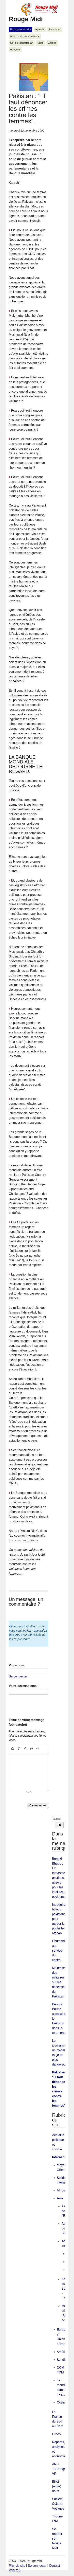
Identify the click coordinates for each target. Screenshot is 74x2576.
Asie (60, 2198)
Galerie (52, 42)
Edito (40, 42)
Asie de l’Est (65, 2211)
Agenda (39, 29)
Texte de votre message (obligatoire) (26, 1722)
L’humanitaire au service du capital (61, 1950)
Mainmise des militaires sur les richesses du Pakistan (59, 1982)
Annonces (55, 29)
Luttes (56, 2434)
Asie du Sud (65, 2228)
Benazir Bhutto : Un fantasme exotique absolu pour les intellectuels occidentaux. (61, 1877)
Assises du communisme (25, 36)
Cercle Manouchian (21, 42)
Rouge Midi (26, 19)
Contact (54, 2565)
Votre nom (16, 1665)
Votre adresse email (23, 1686)
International (61, 2157)
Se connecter (18, 1676)
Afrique (62, 2190)
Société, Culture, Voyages (58, 2503)
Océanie (63, 2402)
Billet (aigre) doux (56, 2486)
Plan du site (17, 2565)
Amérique (63, 2351)
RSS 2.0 (15, 2570)
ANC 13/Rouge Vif (59, 2468)
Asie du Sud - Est (65, 2288)
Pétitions (15, 49)
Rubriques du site (20, 29)
